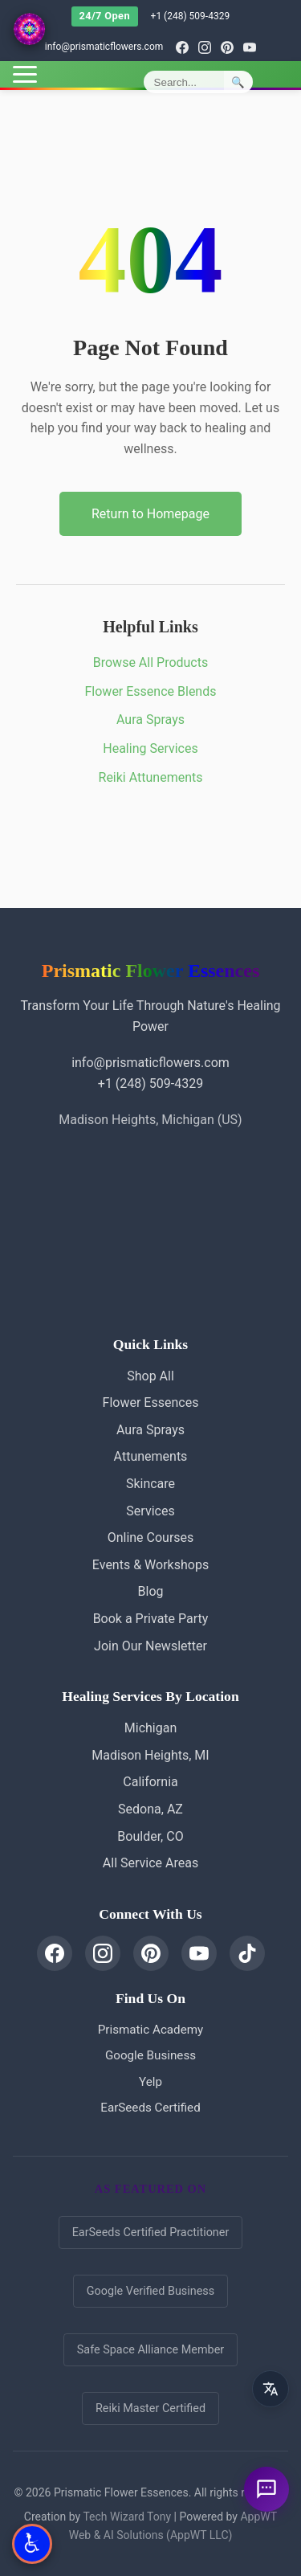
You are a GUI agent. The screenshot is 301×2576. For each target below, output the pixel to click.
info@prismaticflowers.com (104, 46)
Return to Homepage (150, 513)
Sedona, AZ (150, 1809)
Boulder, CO (150, 1836)
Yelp (150, 2082)
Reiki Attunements (151, 777)
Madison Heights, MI (150, 1755)
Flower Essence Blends (151, 691)
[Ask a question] (266, 2489)
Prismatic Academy (150, 2029)
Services (150, 1511)
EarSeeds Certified (150, 2107)
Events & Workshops (150, 1564)
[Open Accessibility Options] (32, 2544)
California (150, 1781)
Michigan (150, 1728)
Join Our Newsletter (150, 1646)
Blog (151, 1591)
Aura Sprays (150, 719)
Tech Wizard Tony (127, 2516)
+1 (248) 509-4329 (190, 16)
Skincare (150, 1483)
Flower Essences (151, 1402)
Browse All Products (150, 662)
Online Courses (151, 1537)
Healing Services (150, 748)
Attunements (151, 1456)
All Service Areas (150, 1863)
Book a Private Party (151, 1618)
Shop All (150, 1376)
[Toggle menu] (25, 74)
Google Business (150, 2055)
